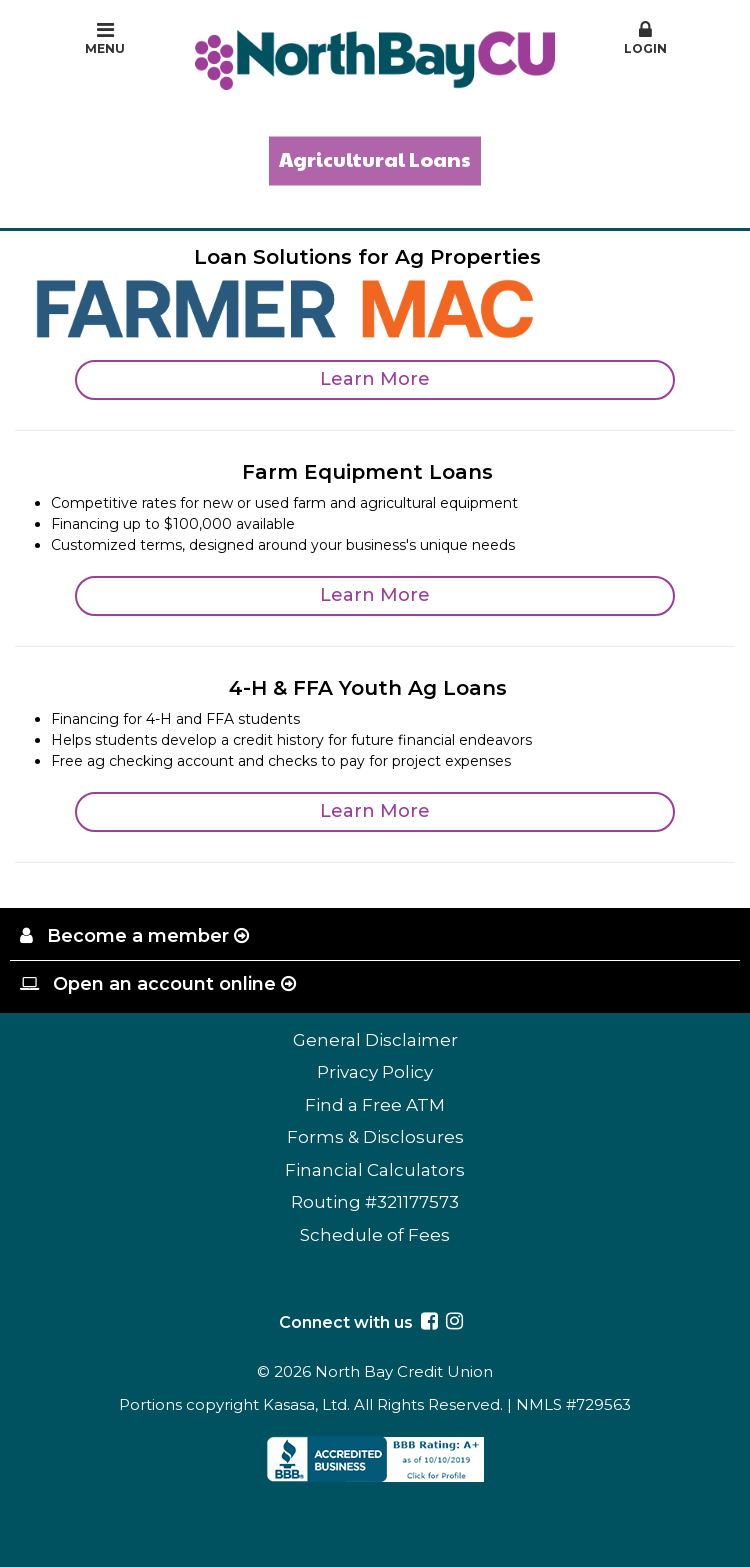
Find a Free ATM (375, 1105)
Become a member (138, 936)
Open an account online (164, 984)
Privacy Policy (375, 1072)
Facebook (429, 1321)
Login (645, 38)
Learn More (375, 379)
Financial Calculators (375, 1170)
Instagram (454, 1321)
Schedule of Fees (375, 1235)
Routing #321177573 (375, 1202)
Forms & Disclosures (375, 1137)
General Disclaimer (375, 1040)
